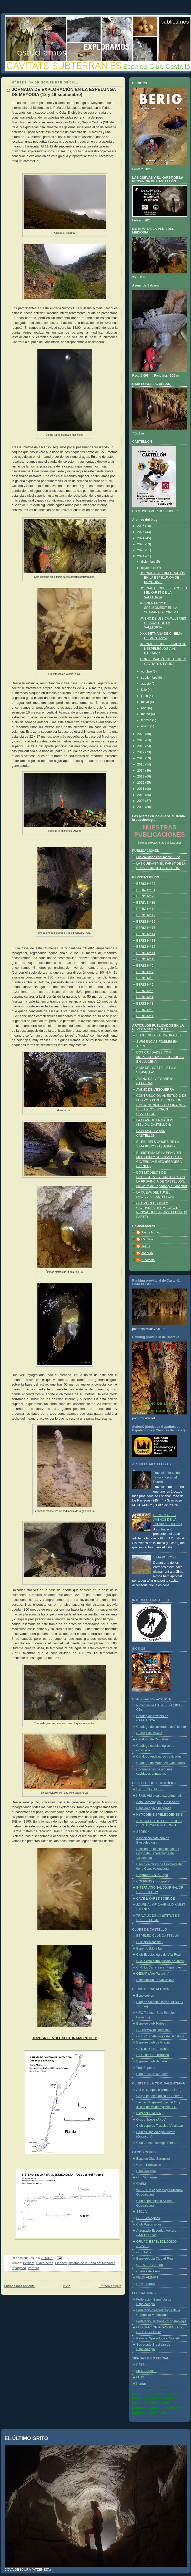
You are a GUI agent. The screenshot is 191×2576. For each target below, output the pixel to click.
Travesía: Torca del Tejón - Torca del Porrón (167, 1477)
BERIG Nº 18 (145, 909)
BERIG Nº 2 (145, 1010)
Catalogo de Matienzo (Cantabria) (160, 1763)
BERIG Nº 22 (145, 884)
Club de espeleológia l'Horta (156, 2143)
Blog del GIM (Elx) (149, 2113)
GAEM (141, 2184)
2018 (141, 746)
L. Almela (148, 1260)
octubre (147, 671)
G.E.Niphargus (147, 2177)
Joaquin (147, 1253)
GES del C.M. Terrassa (152, 2049)
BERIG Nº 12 (145, 947)
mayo (145, 702)
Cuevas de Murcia (149, 1733)
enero (145, 726)
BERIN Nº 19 (145, 902)
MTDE (141, 2377)
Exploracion (44, 2263)
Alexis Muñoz (151, 1232)
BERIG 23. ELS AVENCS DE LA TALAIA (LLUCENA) (167, 1519)
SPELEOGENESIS (150, 1789)
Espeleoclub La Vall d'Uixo (155, 1980)
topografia (19, 2268)
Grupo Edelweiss (148, 2165)
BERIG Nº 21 (145, 890)
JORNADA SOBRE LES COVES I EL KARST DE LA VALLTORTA (163, 593)
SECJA (141, 2211)
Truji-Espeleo (145, 2068)
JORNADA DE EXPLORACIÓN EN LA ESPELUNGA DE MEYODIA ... (162, 577)
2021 (141, 556)
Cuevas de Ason (148, 2271)
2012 (141, 782)
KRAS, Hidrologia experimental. (159, 1795)
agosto (146, 683)
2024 (141, 538)
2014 (141, 770)
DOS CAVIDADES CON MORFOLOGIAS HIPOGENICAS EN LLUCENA (160, 1057)
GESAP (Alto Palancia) (152, 1973)
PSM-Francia (145, 2284)
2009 (141, 801)
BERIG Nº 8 (145, 978)
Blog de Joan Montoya (152, 2074)
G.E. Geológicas (148, 2218)
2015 (141, 764)
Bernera (29, 2263)
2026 (141, 526)
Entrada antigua (109, 2286)
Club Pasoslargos (149, 2224)
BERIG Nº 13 (145, 940)
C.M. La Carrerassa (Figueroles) (159, 1967)
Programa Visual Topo (152, 1875)
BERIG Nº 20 (145, 896)
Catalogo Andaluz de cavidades (159, 1756)
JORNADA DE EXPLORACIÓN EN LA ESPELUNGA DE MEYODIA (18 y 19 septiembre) (64, 92)
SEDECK (143, 1832)
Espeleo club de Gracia (153, 2042)
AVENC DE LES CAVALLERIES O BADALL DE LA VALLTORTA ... (163, 623)
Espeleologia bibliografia (154, 1808)
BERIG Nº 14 (145, 934)
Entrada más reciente (19, 2286)
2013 (141, 776)
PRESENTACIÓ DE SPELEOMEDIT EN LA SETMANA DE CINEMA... (160, 608)
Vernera (33, 2268)
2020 (141, 734)
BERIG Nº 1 (145, 1016)
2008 (141, 807)
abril (144, 708)
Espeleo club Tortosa (151, 2023)
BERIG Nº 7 (145, 972)
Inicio (66, 2286)
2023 (141, 544)
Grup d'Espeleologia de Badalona (160, 2036)
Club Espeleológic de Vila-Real (158, 1954)
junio (145, 696)
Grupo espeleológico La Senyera (160, 2096)
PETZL (141, 2365)
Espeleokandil (146, 2171)
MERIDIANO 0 (146, 2371)
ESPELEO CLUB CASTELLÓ (157, 1936)
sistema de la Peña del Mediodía (91, 2263)
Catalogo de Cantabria (152, 1739)
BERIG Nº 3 (145, 1003)
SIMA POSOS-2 (164, 1557)
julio (144, 689)
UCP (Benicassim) (149, 1942)
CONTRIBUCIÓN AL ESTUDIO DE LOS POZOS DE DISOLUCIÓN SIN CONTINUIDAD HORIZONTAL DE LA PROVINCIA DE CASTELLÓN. (161, 1105)
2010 (141, 795)
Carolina (148, 1239)
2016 (141, 758)
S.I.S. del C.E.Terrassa (152, 2055)
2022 (141, 550)
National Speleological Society (158, 2338)
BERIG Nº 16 (145, 921)
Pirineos (61, 2263)
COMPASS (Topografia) (153, 1881)
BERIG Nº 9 (145, 965)
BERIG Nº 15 (145, 928)
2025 (141, 532)
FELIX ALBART (147, 2277)
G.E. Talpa (144, 2252)
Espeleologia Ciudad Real (155, 2258)
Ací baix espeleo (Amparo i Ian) (159, 2090)
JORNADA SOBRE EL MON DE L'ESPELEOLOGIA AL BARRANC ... (163, 648)
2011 (141, 789)
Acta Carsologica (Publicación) (158, 1802)
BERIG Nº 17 (145, 915)
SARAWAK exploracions (153, 2030)
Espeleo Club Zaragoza (153, 2158)
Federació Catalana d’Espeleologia (161, 2321)
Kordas (141, 2384)
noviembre (149, 568)
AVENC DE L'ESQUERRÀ (155, 1089)
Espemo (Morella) (149, 1948)
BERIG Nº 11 (145, 953)
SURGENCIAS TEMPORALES (158, 1035)
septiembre (149, 677)
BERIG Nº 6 (145, 984)
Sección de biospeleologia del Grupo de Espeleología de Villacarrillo (157, 1853)
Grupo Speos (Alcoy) (151, 2119)
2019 (141, 740)
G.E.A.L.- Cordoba (149, 2265)
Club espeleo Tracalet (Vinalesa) (159, 2125)
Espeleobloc (145, 1995)
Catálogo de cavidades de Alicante (161, 1727)
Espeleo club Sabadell (152, 2061)
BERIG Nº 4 (145, 997)
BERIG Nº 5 (145, 991)
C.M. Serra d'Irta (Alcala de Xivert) (161, 1961)
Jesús (146, 1246)
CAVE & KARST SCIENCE (155, 1898)
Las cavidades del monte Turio (158, 857)
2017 (141, 752)
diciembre (148, 561)
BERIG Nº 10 (145, 959)
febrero (146, 720)
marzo (146, 714)
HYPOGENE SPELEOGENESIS (159, 1814)
